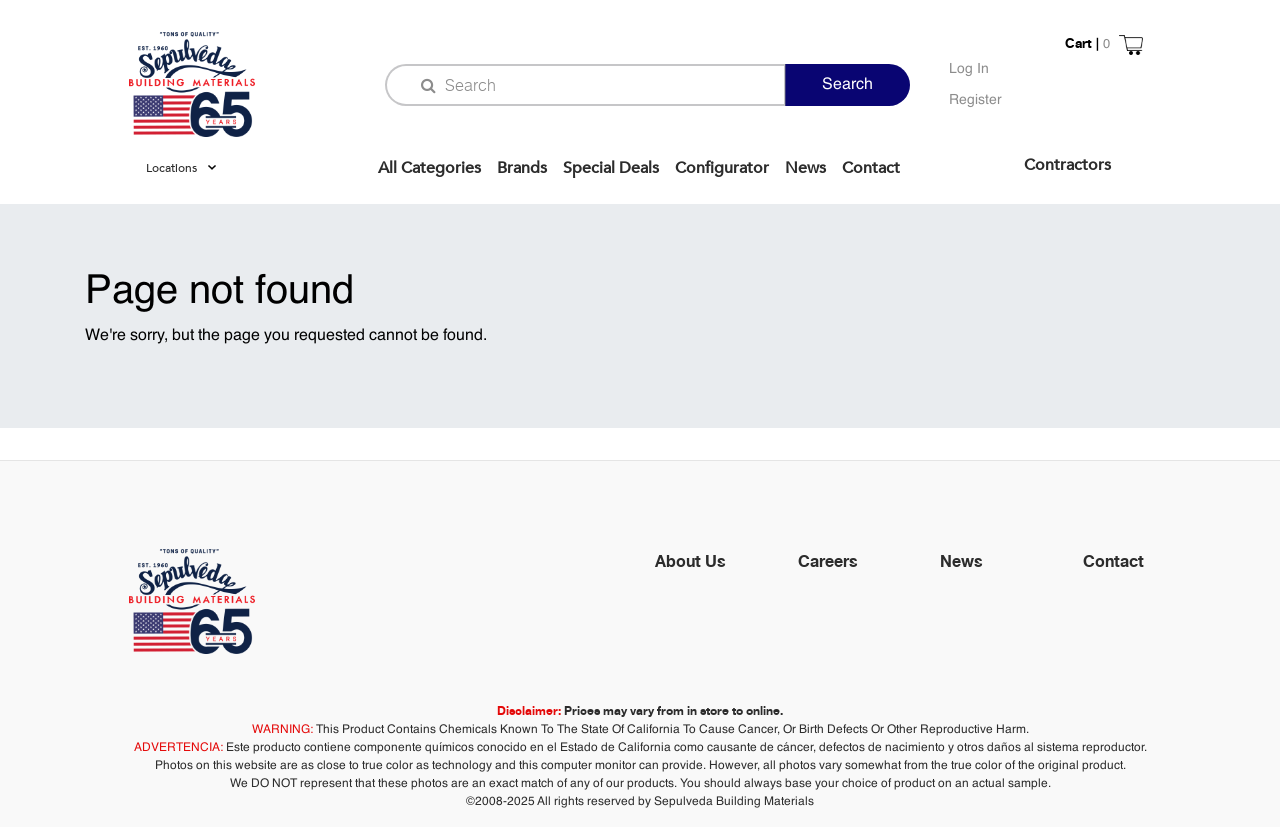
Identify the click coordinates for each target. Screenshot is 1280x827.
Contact (871, 168)
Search (847, 85)
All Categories (429, 168)
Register (975, 100)
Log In (969, 69)
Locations (171, 168)
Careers (828, 561)
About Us (690, 561)
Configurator (722, 168)
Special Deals (611, 168)
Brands (522, 168)
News (805, 168)
